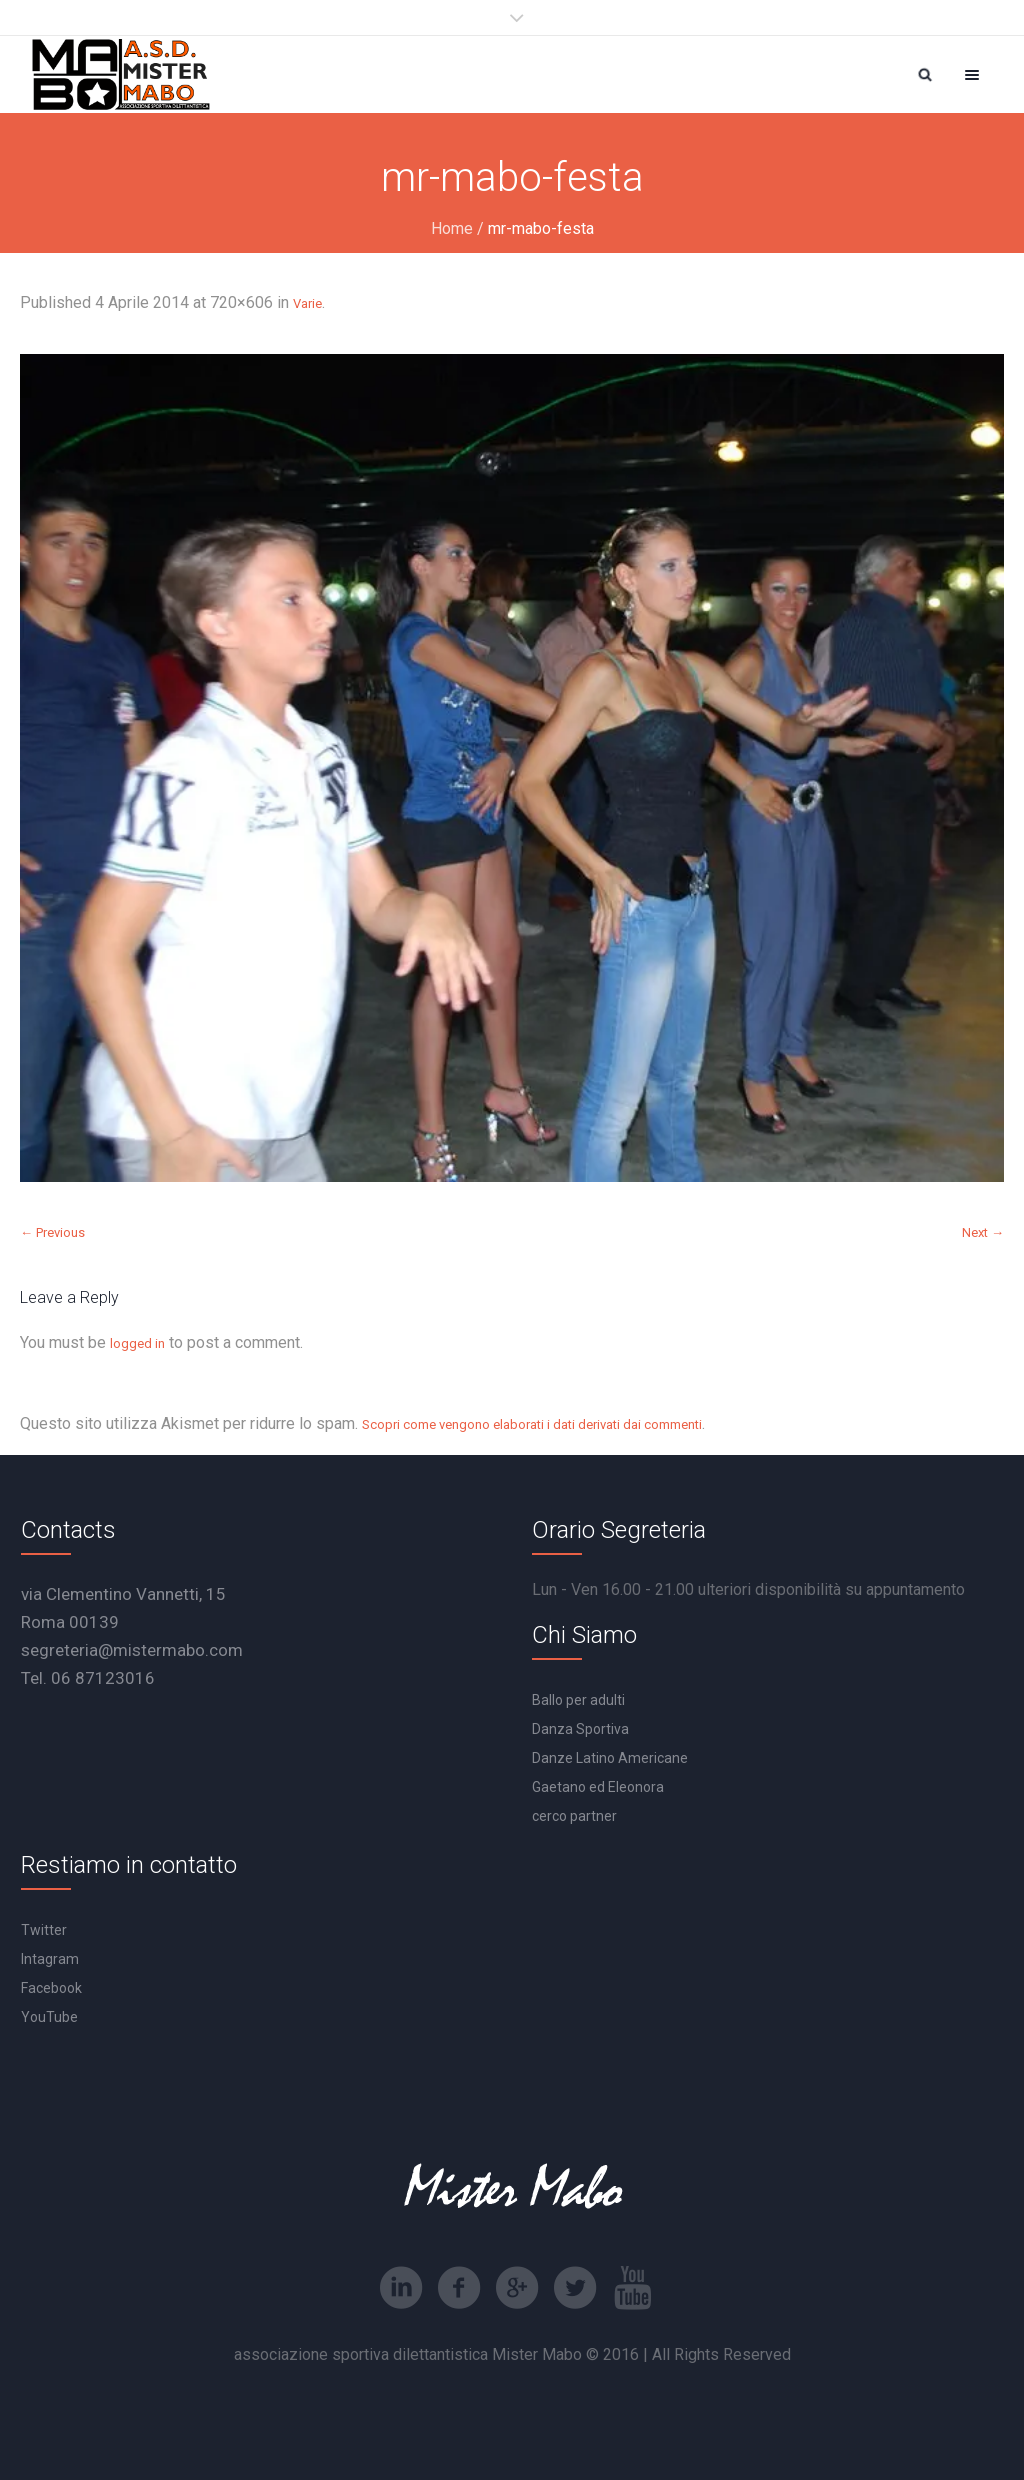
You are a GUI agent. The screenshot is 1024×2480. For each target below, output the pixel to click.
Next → (983, 1232)
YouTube (49, 2017)
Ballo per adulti (578, 1700)
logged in (137, 1343)
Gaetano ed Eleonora (598, 1787)
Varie (307, 303)
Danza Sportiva (580, 1729)
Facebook (51, 1988)
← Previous (52, 1232)
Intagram (50, 1959)
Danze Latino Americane (610, 1758)
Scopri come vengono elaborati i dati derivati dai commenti (532, 1424)
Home (452, 228)
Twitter (44, 1930)
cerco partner (574, 1816)
